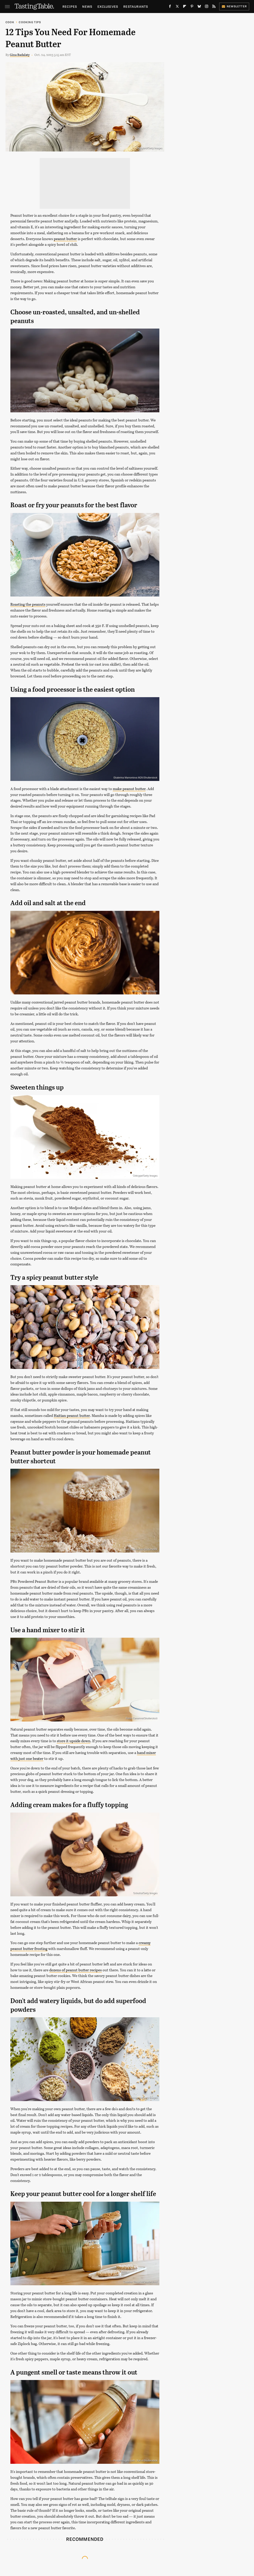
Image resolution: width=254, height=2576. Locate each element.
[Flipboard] (185, 7)
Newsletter (234, 6)
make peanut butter (129, 788)
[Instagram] (207, 7)
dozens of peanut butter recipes (75, 1970)
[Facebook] (170, 7)
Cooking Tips (30, 22)
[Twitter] (177, 7)
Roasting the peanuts (27, 604)
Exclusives (107, 6)
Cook (9, 22)
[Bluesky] (199, 7)
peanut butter (65, 238)
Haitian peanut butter (72, 1415)
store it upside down (73, 1740)
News (87, 6)
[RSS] (214, 7)
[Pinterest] (192, 7)
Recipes (69, 6)
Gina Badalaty (20, 54)
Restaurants (135, 6)
